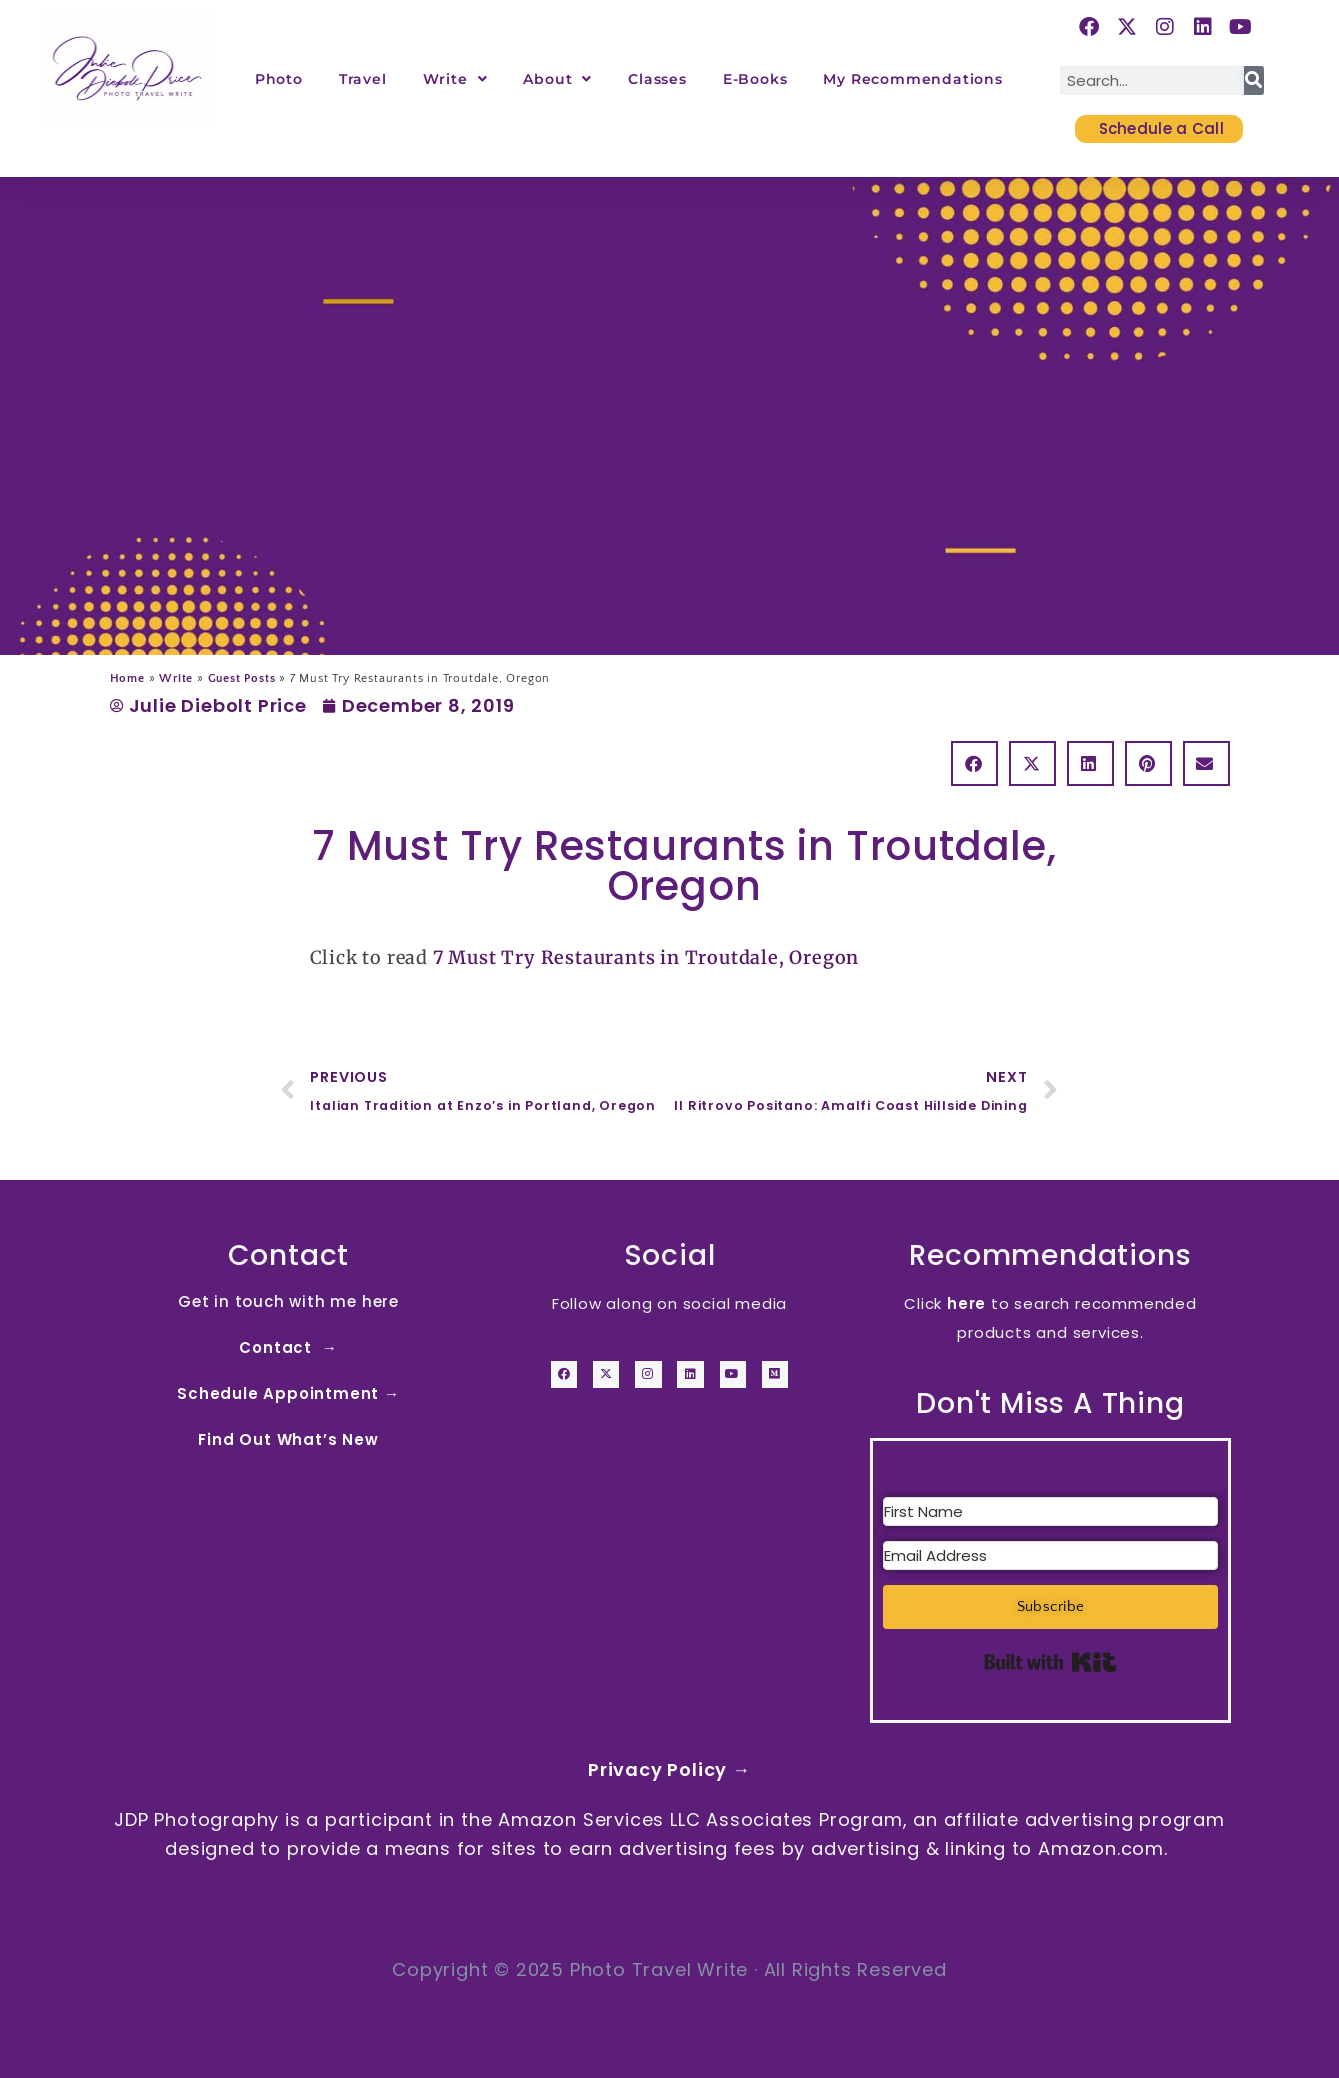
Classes (657, 79)
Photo (279, 79)
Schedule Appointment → (288, 1393)
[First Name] (1050, 1511)
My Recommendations (912, 79)
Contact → (288, 1347)
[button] (974, 763)
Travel (363, 79)
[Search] (1254, 80)
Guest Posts (242, 678)
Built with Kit (1050, 1662)
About (557, 79)
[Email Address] (1050, 1555)
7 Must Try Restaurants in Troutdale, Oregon (646, 957)
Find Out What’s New (288, 1439)
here (966, 1303)
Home (127, 678)
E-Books (755, 79)
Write (455, 79)
